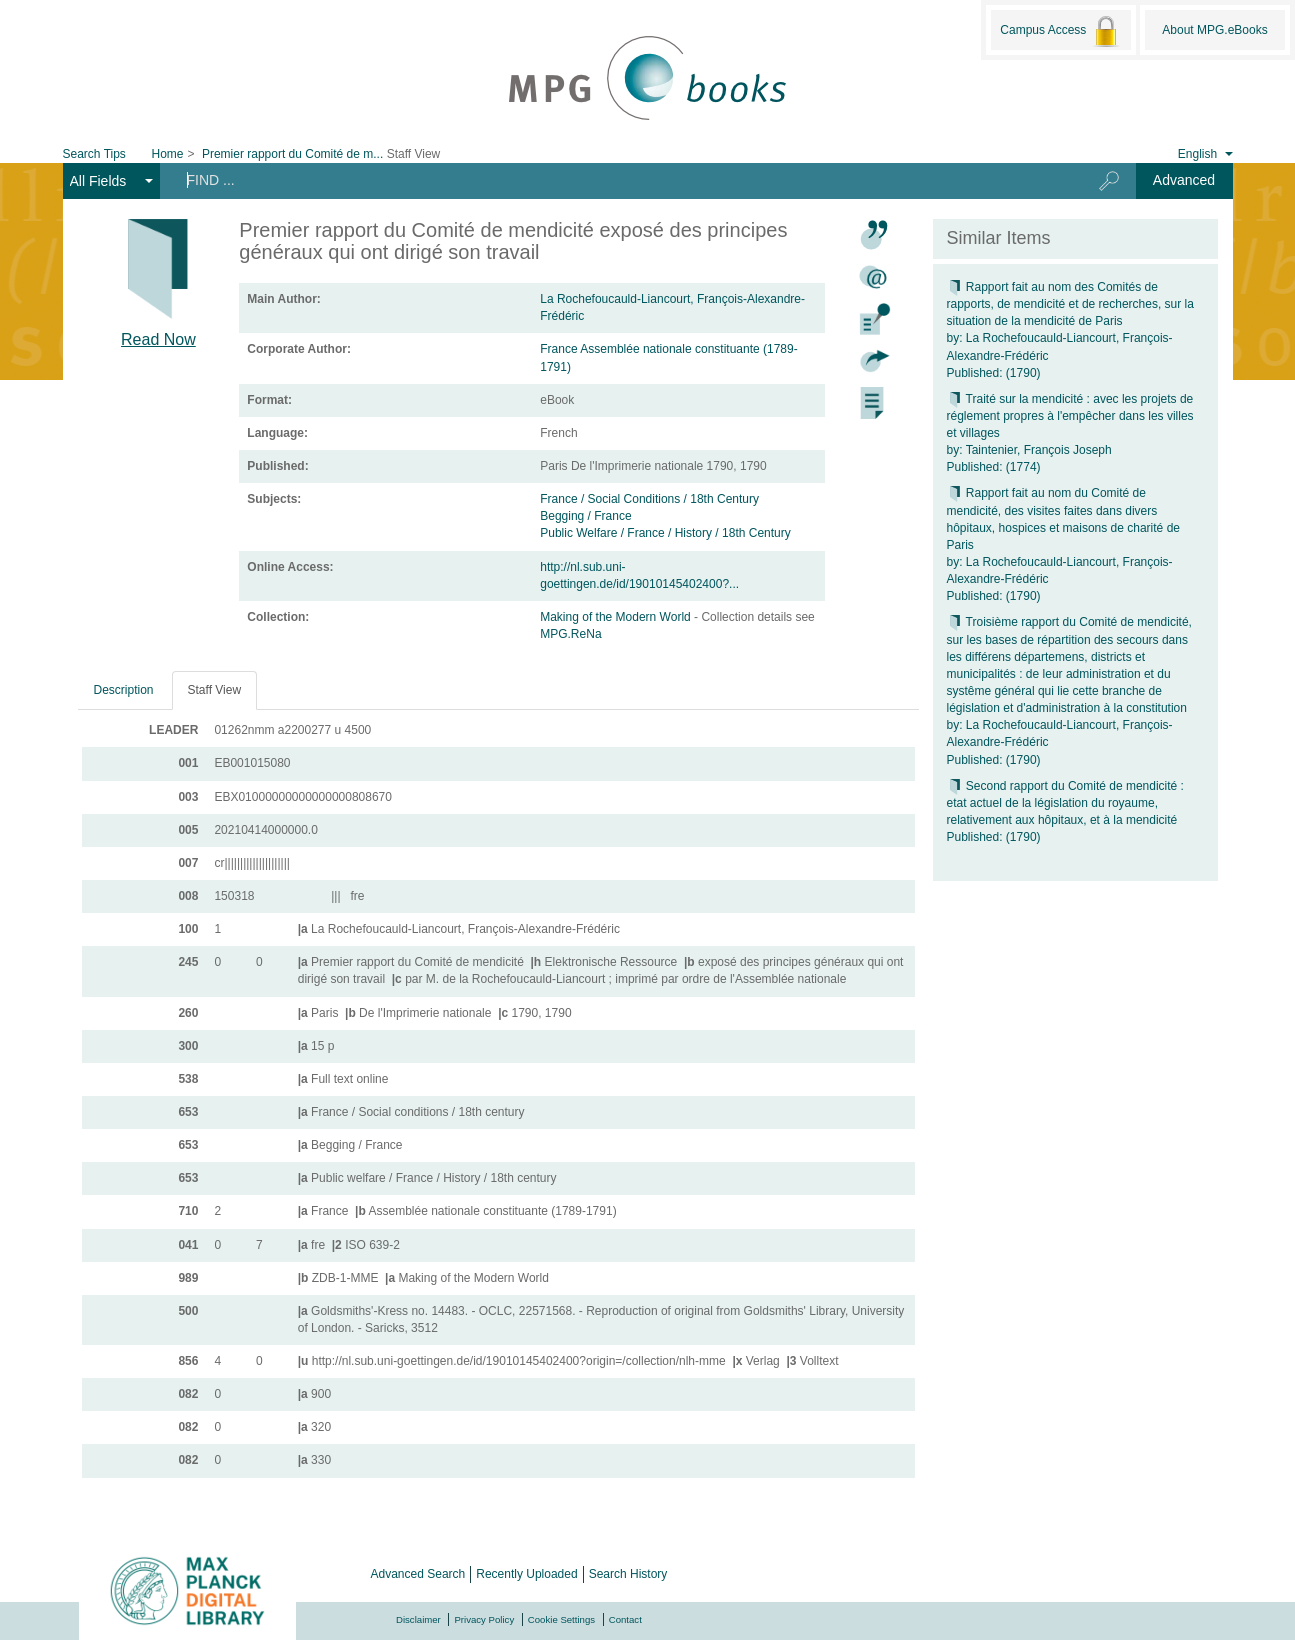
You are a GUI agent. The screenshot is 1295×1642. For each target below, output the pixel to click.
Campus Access (1060, 31)
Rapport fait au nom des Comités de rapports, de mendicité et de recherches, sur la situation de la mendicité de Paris (1070, 304)
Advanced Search (418, 1574)
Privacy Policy (484, 1619)
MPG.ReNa (570, 634)
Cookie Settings (561, 1619)
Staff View (215, 690)
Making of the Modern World (617, 617)
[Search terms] (614, 180)
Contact (625, 1619)
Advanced (1184, 180)
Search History (628, 1574)
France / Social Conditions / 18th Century (649, 499)
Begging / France (585, 516)
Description (124, 690)
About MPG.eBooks (1214, 30)
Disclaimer (418, 1619)
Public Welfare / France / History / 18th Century (665, 533)
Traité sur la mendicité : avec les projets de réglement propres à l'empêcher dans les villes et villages (1070, 416)
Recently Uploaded (526, 1574)
